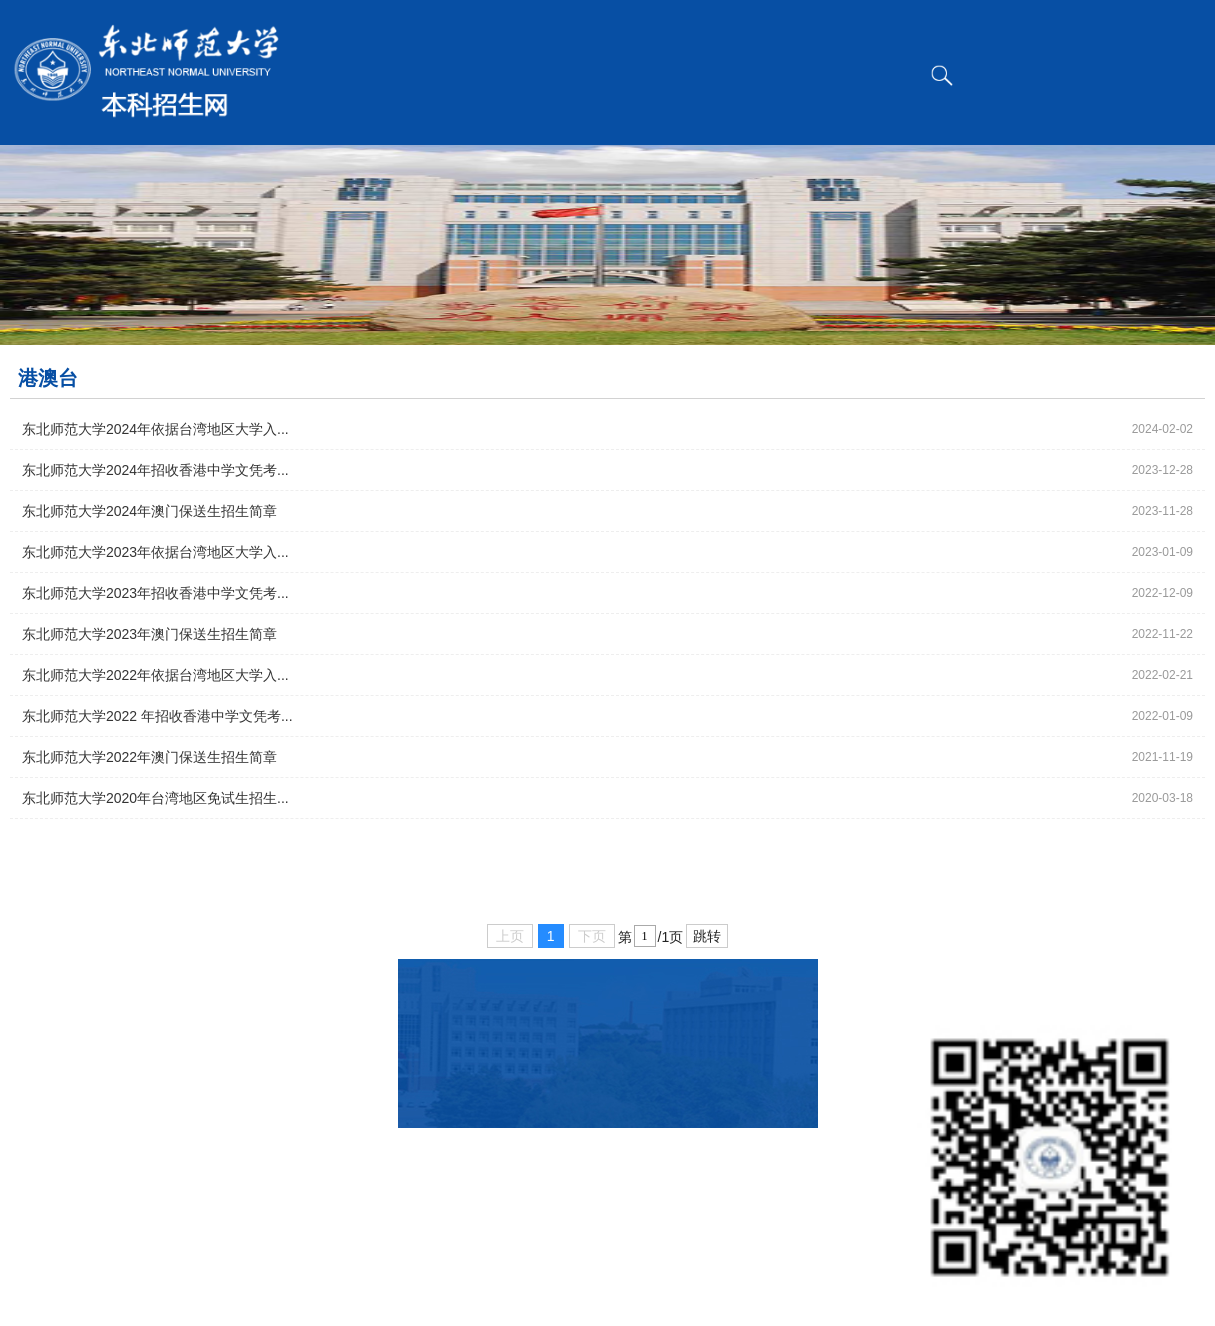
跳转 (707, 936)
